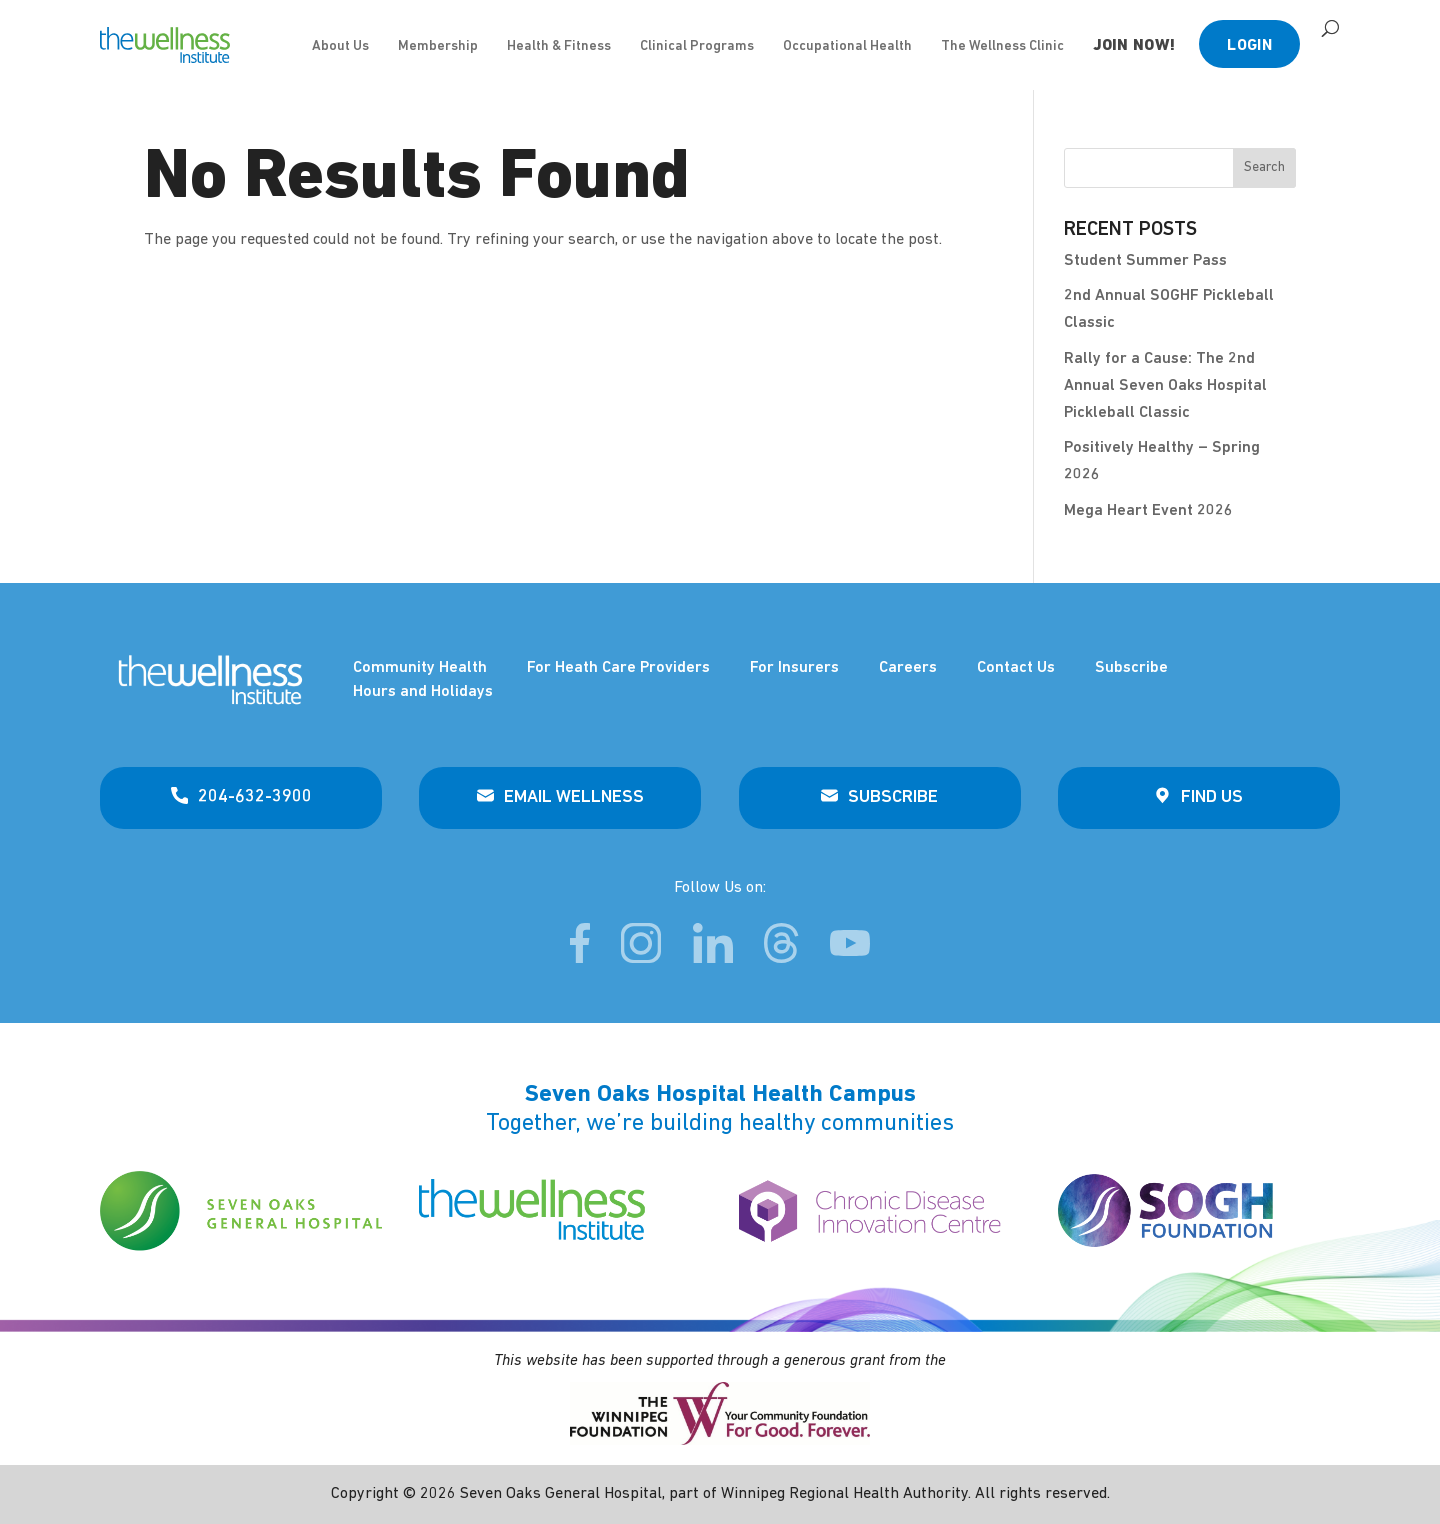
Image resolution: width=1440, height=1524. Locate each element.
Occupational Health (847, 46)
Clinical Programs (697, 46)
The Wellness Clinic (1002, 46)
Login (1249, 46)
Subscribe (1131, 668)
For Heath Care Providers (618, 668)
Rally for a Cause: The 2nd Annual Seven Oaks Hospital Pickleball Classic (1165, 386)
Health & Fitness (559, 46)
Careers (908, 668)
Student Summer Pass (1145, 261)
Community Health (420, 668)
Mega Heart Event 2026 (1148, 511)
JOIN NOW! (1134, 46)
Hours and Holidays (423, 692)
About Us (340, 46)
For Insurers (794, 668)
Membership (438, 46)
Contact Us (1016, 668)
